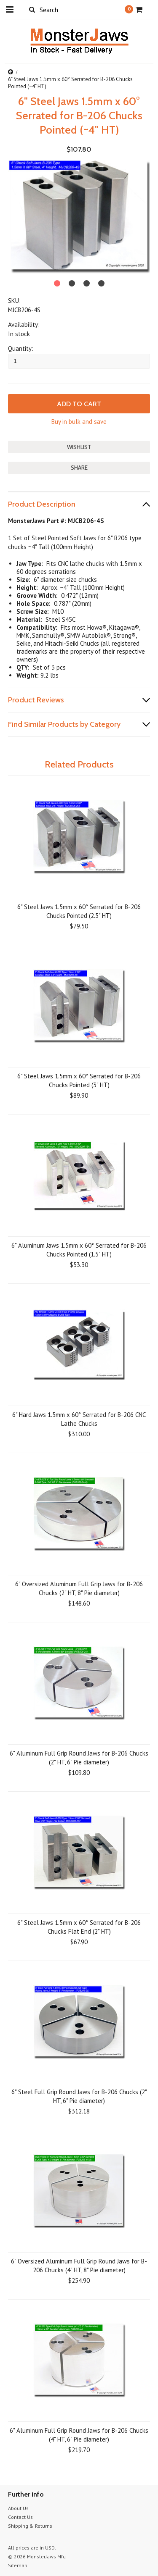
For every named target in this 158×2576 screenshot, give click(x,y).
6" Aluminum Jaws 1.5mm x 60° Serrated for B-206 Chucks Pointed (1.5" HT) (79, 1249)
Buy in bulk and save (79, 422)
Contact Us (20, 2517)
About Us (18, 2508)
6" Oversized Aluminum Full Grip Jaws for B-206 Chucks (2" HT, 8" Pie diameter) (79, 1588)
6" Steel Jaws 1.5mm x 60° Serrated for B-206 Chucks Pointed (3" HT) (79, 1080)
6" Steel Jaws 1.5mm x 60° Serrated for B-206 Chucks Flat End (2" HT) (79, 1927)
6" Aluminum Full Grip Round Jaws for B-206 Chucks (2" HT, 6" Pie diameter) (79, 1757)
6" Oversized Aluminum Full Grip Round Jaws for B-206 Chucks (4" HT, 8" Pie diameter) (79, 2265)
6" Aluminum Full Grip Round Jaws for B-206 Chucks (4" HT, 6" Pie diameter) (79, 2434)
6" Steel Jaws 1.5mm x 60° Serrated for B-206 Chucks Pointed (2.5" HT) (79, 911)
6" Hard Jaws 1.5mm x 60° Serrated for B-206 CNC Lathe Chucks (79, 1419)
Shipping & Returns (30, 2526)
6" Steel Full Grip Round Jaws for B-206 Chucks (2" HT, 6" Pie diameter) (79, 2096)
